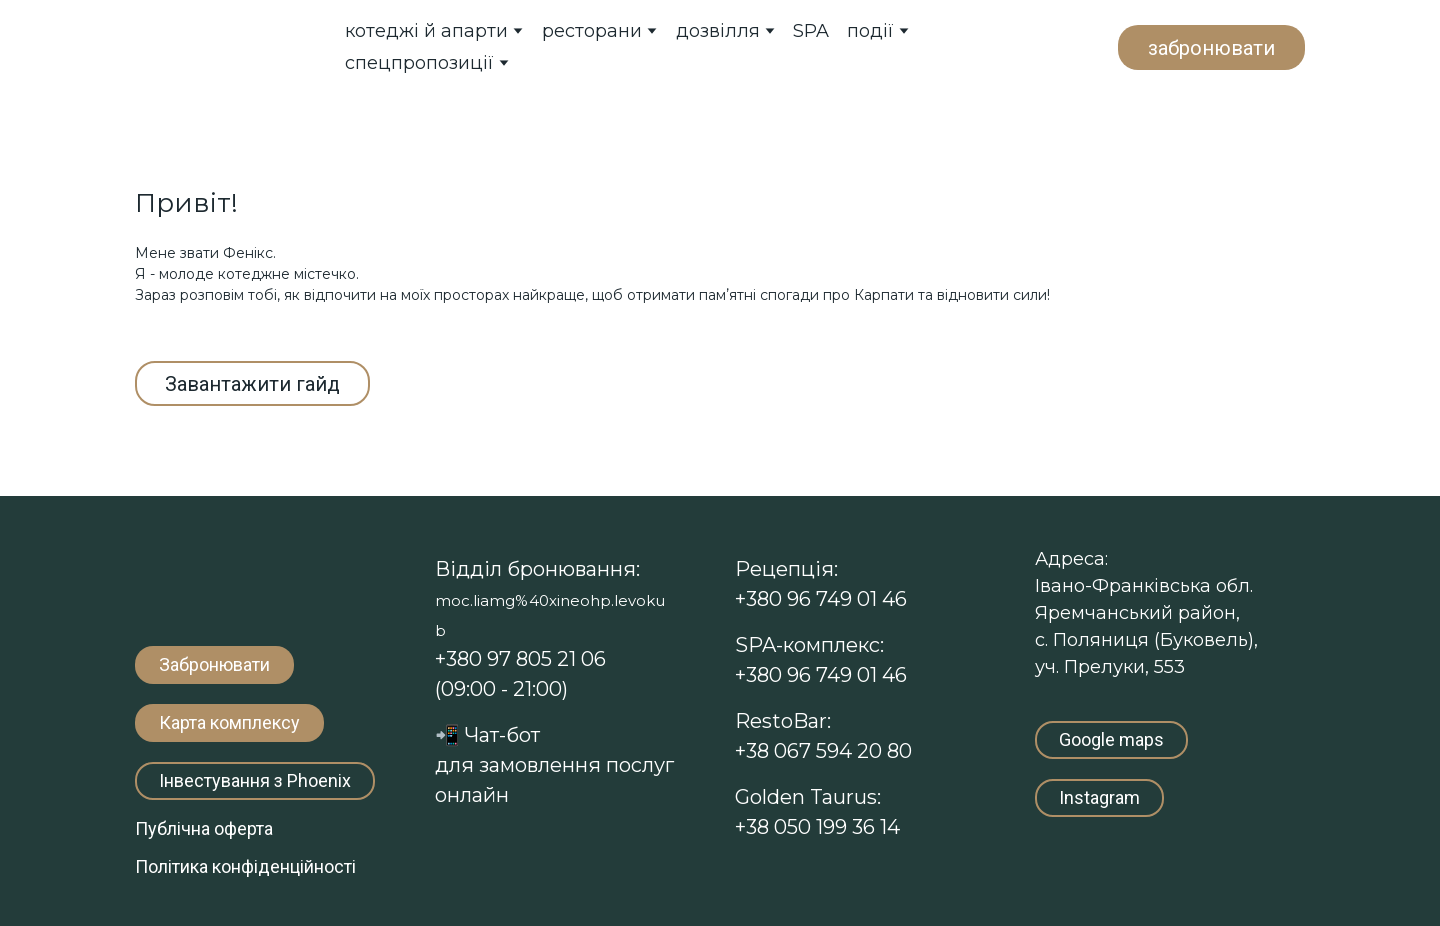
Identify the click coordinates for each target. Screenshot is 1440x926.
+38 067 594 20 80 (823, 751)
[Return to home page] (220, 46)
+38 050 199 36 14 (817, 827)
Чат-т (487, 735)
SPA (811, 31)
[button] (1211, 47)
